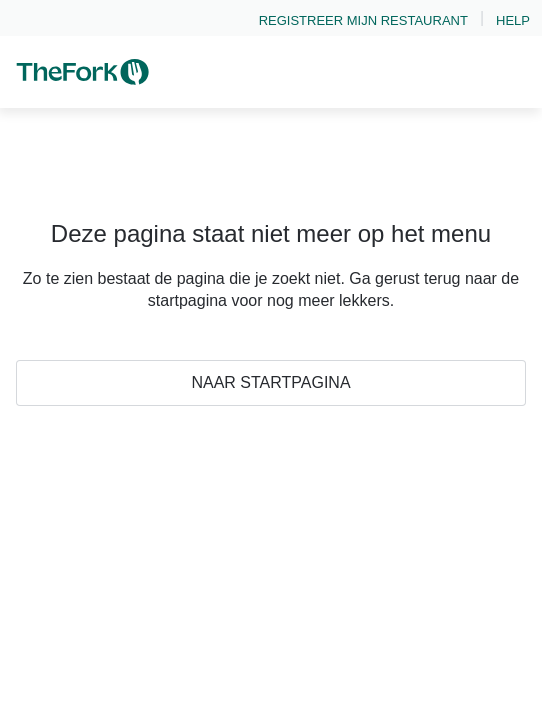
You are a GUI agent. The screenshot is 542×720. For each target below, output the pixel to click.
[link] (363, 18)
